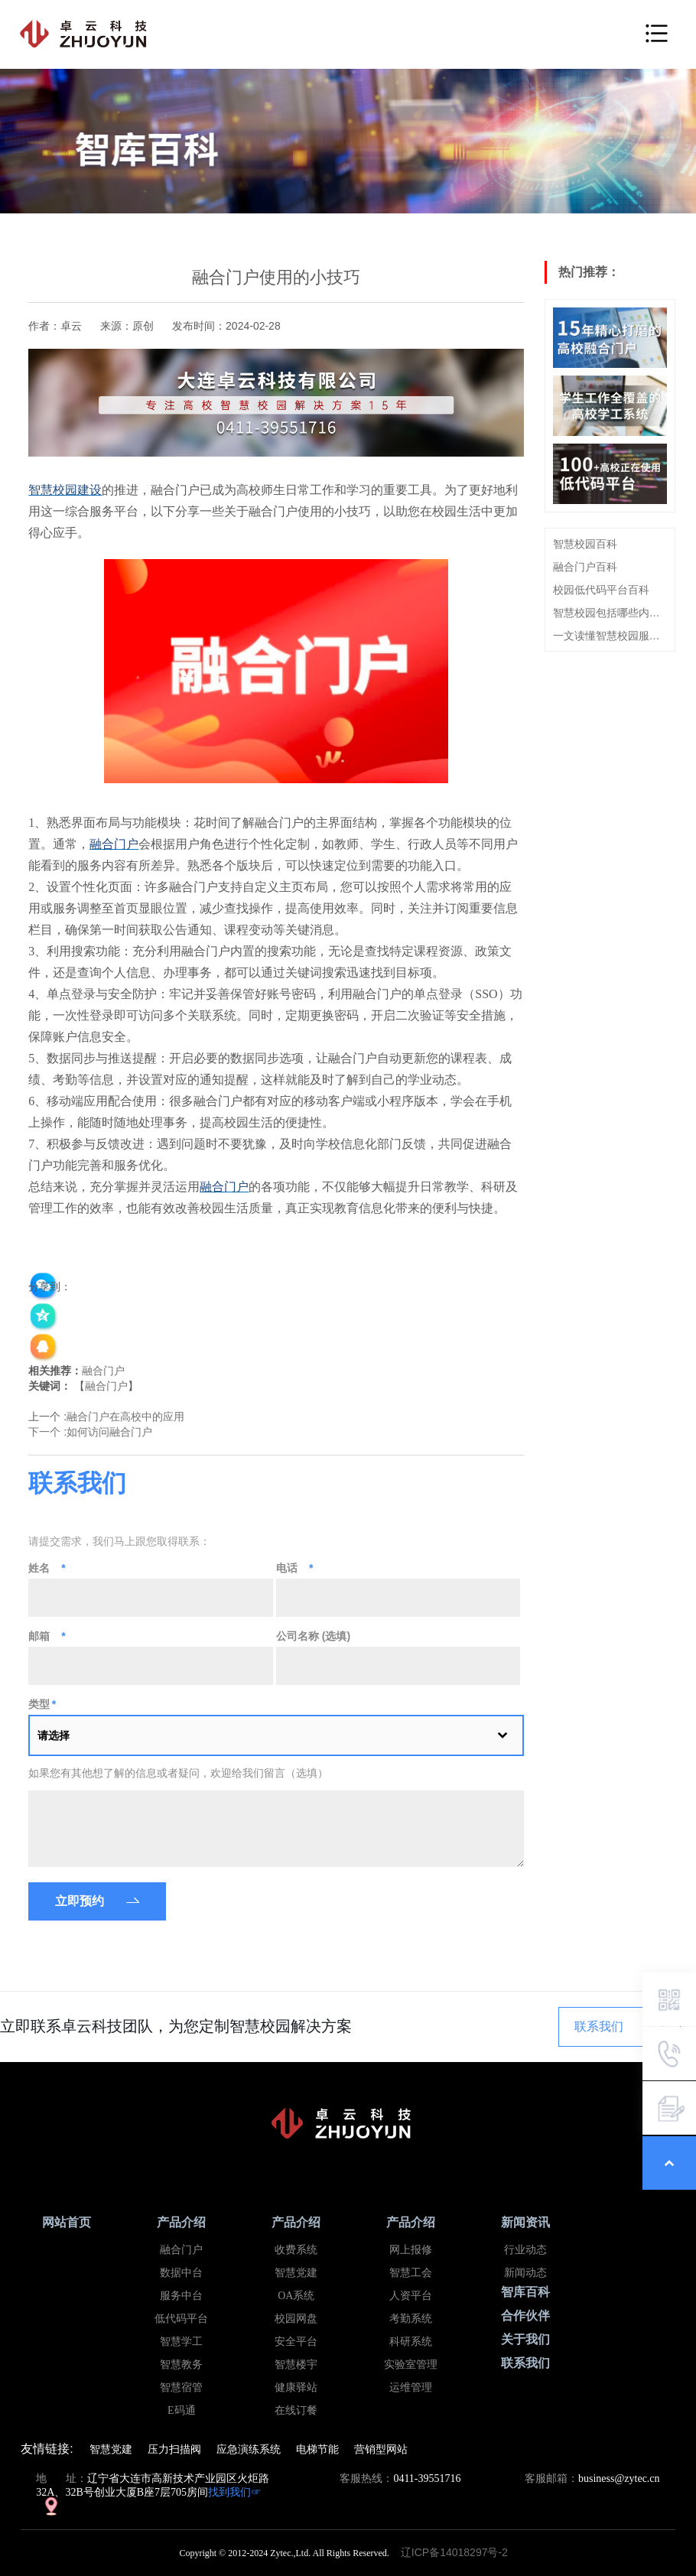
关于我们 (525, 2339)
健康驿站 (296, 2387)
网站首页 (66, 2222)
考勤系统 (410, 2318)
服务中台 (181, 2295)
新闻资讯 (525, 2222)
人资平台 (410, 2295)
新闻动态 (525, 2272)
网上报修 (410, 2250)
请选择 (53, 1735)
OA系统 (296, 2295)
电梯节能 (317, 2449)
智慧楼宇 (296, 2364)
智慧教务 (181, 2364)
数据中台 (181, 2272)
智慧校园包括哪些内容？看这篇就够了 (610, 613)
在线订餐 (296, 2410)
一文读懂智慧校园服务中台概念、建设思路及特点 (610, 635)
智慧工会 (410, 2272)
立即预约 (79, 1901)
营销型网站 (381, 2449)
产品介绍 (181, 2222)
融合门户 (103, 1370)
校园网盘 (296, 2318)
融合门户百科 (585, 567)
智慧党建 (296, 2272)
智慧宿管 (181, 2387)
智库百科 (525, 2291)
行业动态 (525, 2250)
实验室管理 (410, 2364)
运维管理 (410, 2387)
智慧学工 (181, 2341)
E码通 (181, 2410)
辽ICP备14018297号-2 (459, 2552)
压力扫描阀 (174, 2449)
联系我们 (598, 2026)
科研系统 (410, 2341)
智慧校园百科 (585, 544)
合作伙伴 (525, 2315)
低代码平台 (181, 2318)
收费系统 (296, 2250)
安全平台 (296, 2341)
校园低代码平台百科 (601, 590)
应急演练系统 (248, 2449)
